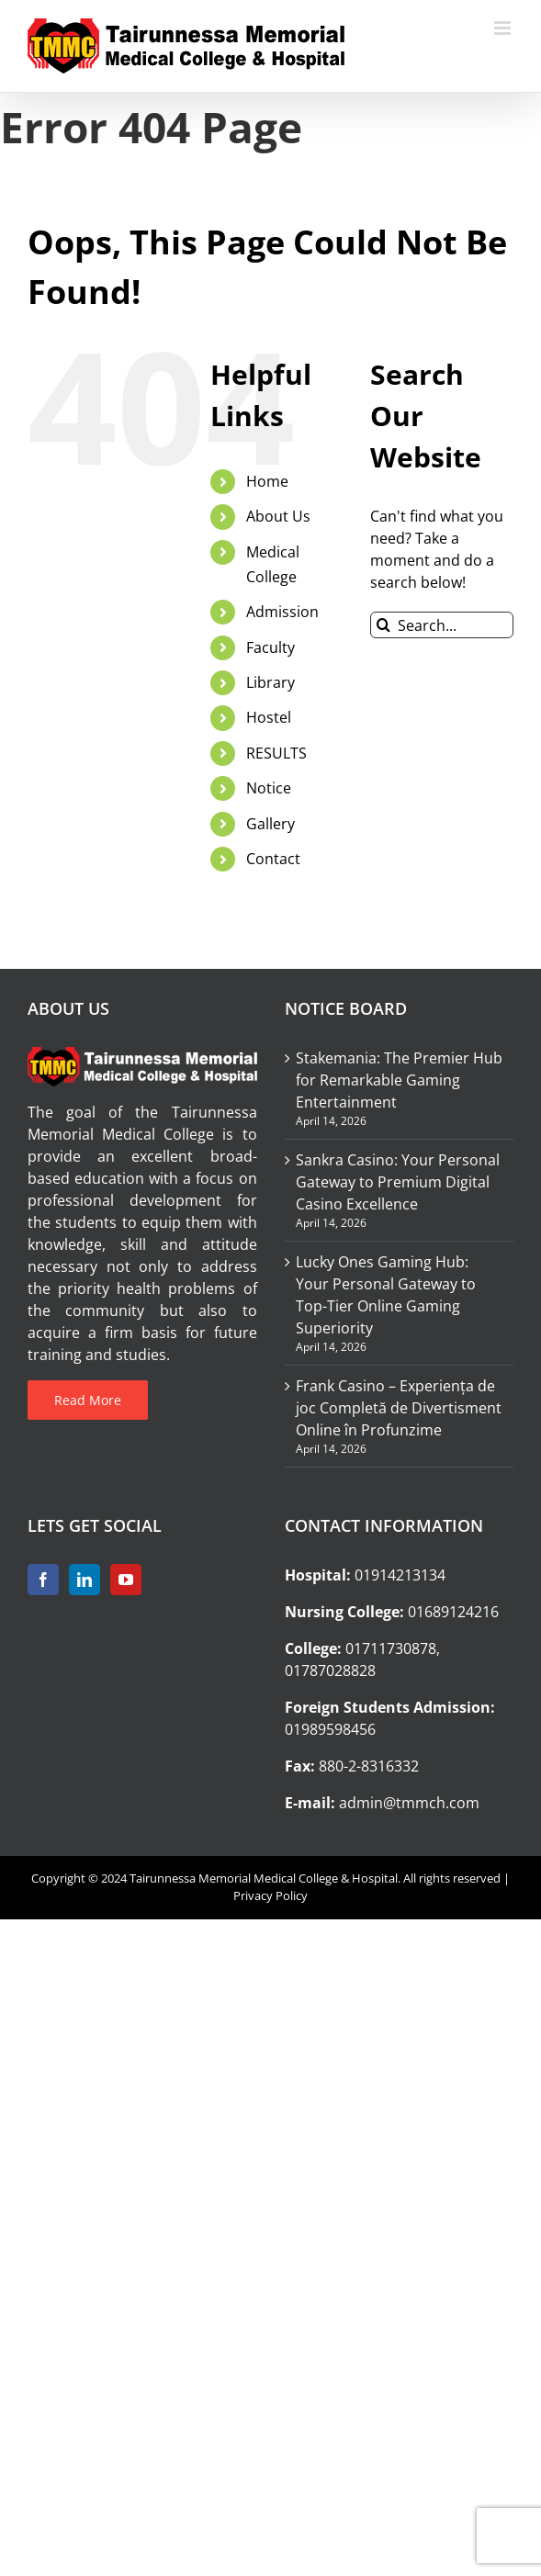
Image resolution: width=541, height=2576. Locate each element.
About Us (278, 516)
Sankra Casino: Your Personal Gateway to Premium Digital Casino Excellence (398, 1182)
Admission (282, 612)
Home (267, 481)
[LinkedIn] (84, 1579)
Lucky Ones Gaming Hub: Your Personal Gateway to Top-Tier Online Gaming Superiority (386, 1295)
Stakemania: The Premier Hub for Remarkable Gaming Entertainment (399, 1080)
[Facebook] (43, 1579)
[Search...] (441, 625)
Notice (268, 788)
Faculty (270, 647)
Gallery (270, 824)
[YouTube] (125, 1579)
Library (270, 682)
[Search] (383, 625)
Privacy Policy (270, 1895)
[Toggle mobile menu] (503, 28)
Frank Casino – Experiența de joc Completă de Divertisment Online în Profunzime (399, 1408)
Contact (273, 859)
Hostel (268, 717)
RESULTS (276, 753)
